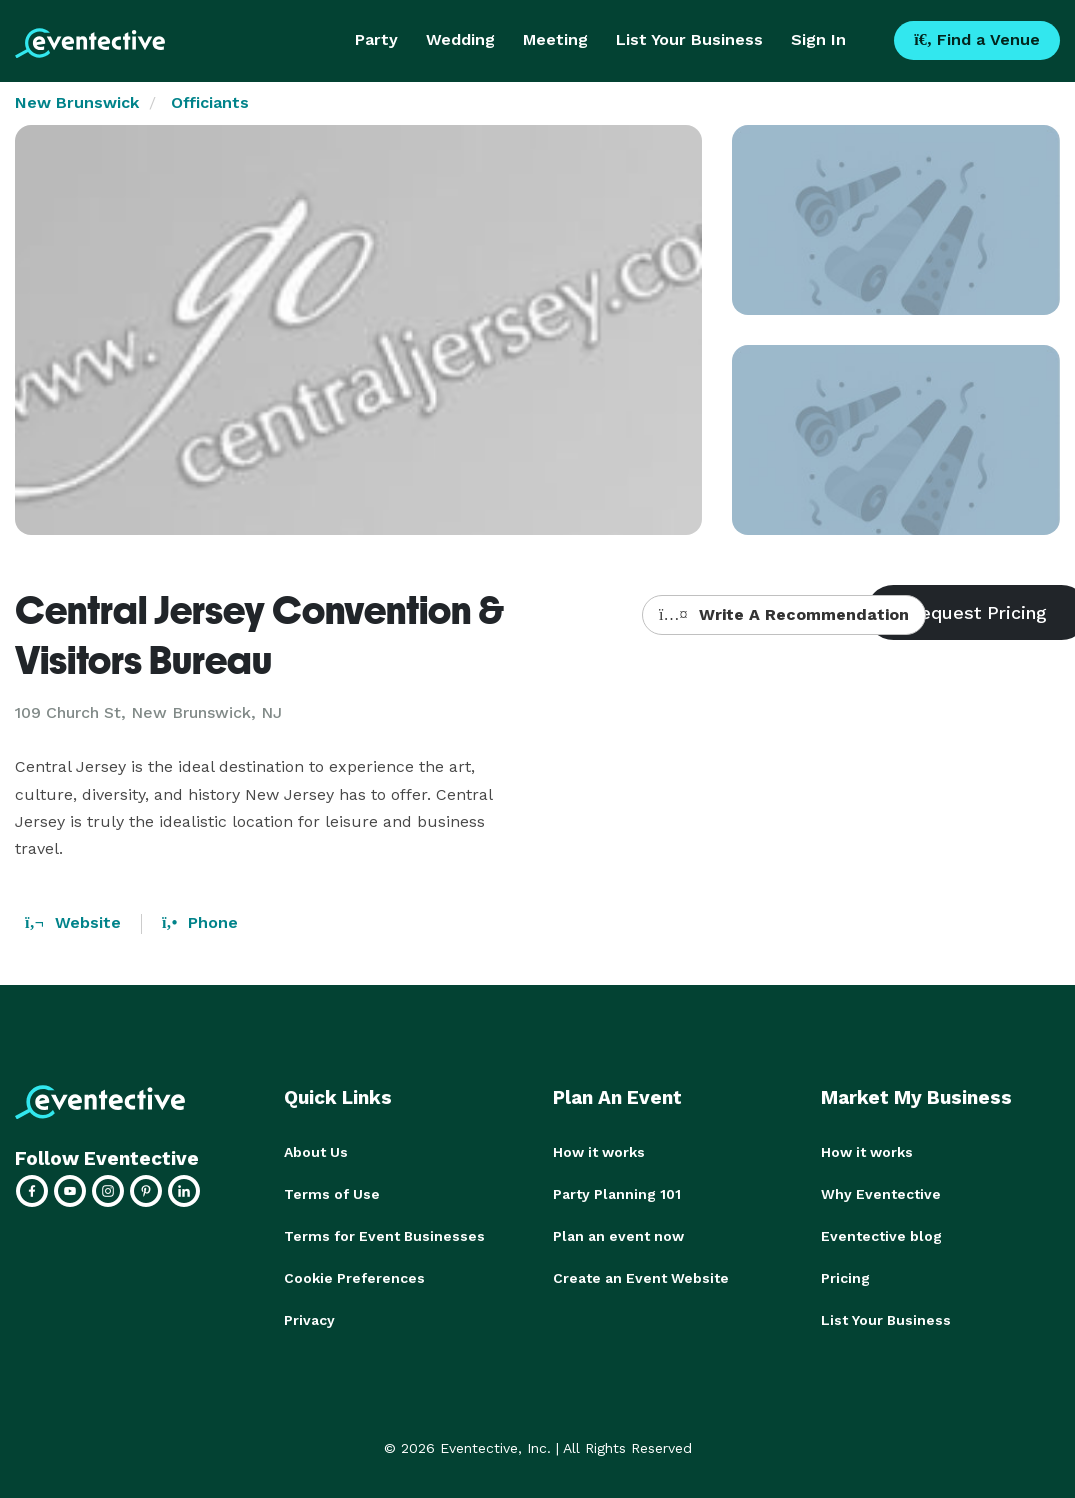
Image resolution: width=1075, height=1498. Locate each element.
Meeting (555, 39)
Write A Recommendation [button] (783, 614)
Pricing (845, 1278)
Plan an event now (618, 1236)
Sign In (818, 39)
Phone (200, 922)
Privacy (309, 1320)
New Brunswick (77, 102)
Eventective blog (881, 1236)
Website (73, 922)
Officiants (210, 102)
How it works (599, 1152)
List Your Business (689, 39)
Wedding (460, 39)
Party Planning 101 (617, 1194)
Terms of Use (332, 1194)
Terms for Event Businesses (384, 1236)
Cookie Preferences (354, 1278)
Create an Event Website (641, 1278)
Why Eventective (881, 1194)
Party (376, 39)
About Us (316, 1152)
